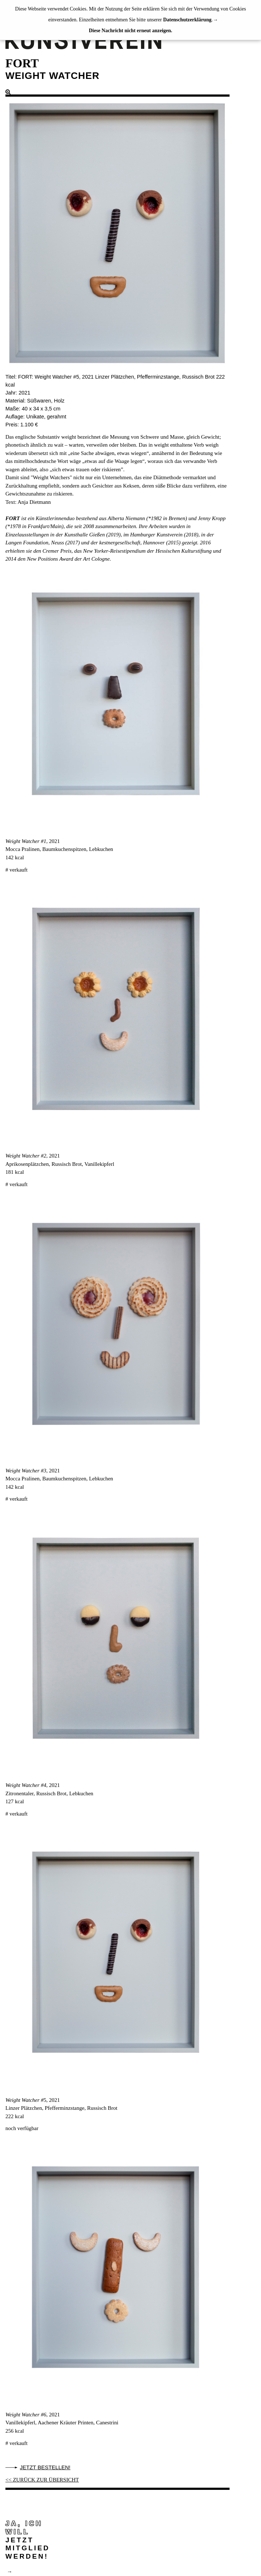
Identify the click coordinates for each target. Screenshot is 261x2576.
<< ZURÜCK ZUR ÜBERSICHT (42, 2480)
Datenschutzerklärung (187, 19)
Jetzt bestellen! (45, 2467)
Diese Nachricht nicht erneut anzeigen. (130, 30)
